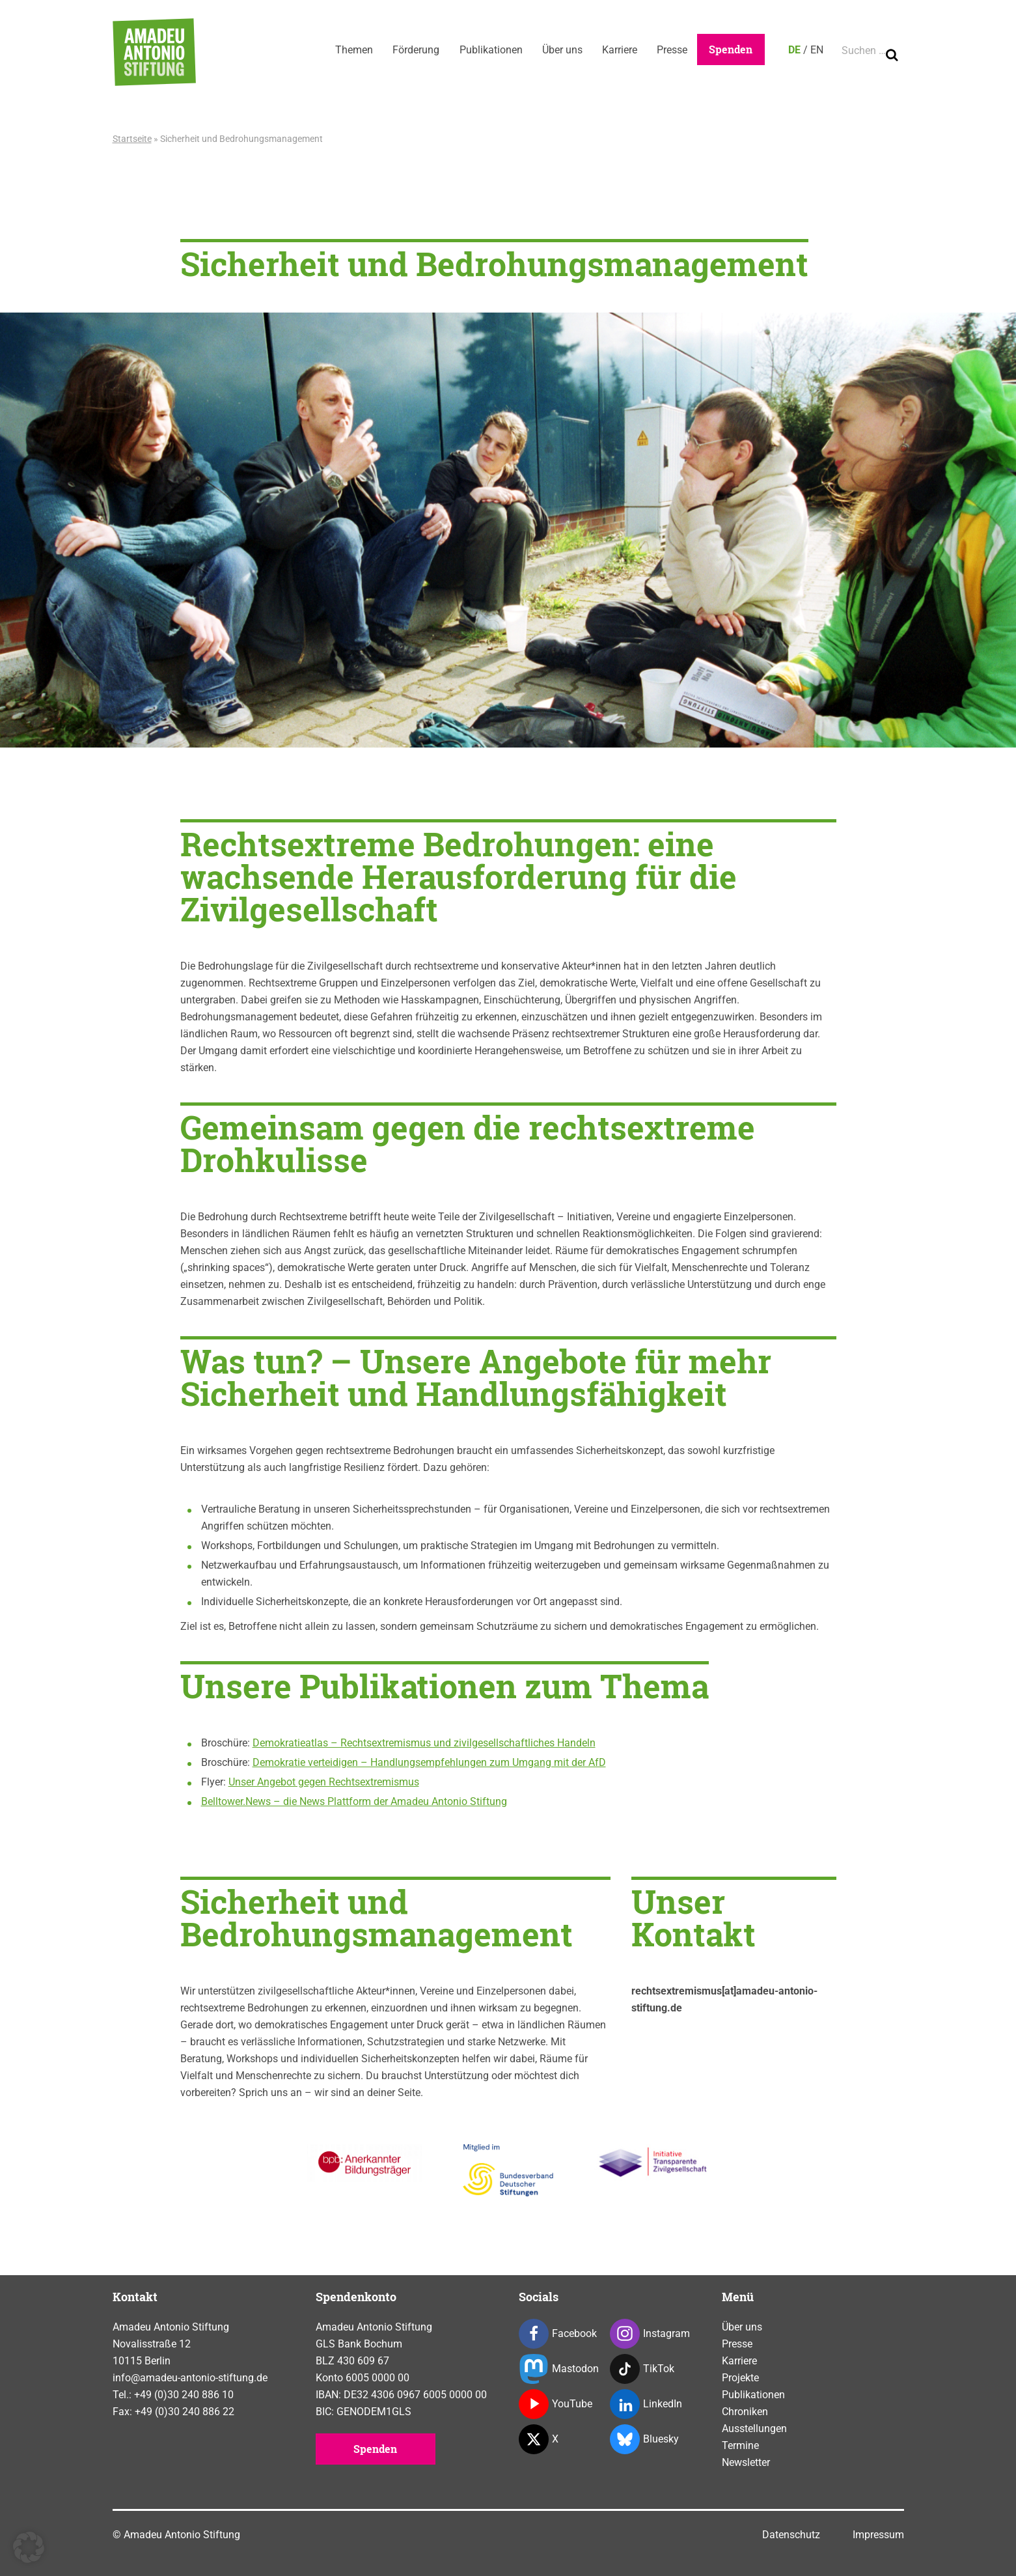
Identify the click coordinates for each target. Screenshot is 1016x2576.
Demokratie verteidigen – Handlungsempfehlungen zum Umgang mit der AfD (429, 1762)
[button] (28, 2547)
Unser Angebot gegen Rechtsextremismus (323, 1782)
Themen (347, 50)
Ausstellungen (754, 2428)
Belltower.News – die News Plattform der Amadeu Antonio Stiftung (354, 1801)
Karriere (617, 50)
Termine (740, 2445)
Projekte (740, 2378)
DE (794, 50)
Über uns (558, 50)
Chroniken (745, 2411)
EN (816, 50)
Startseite (132, 138)
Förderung (410, 50)
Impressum (878, 2534)
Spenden (730, 49)
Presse (670, 50)
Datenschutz (791, 2534)
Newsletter (746, 2462)
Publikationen (485, 50)
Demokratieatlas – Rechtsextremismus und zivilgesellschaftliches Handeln (424, 1743)
